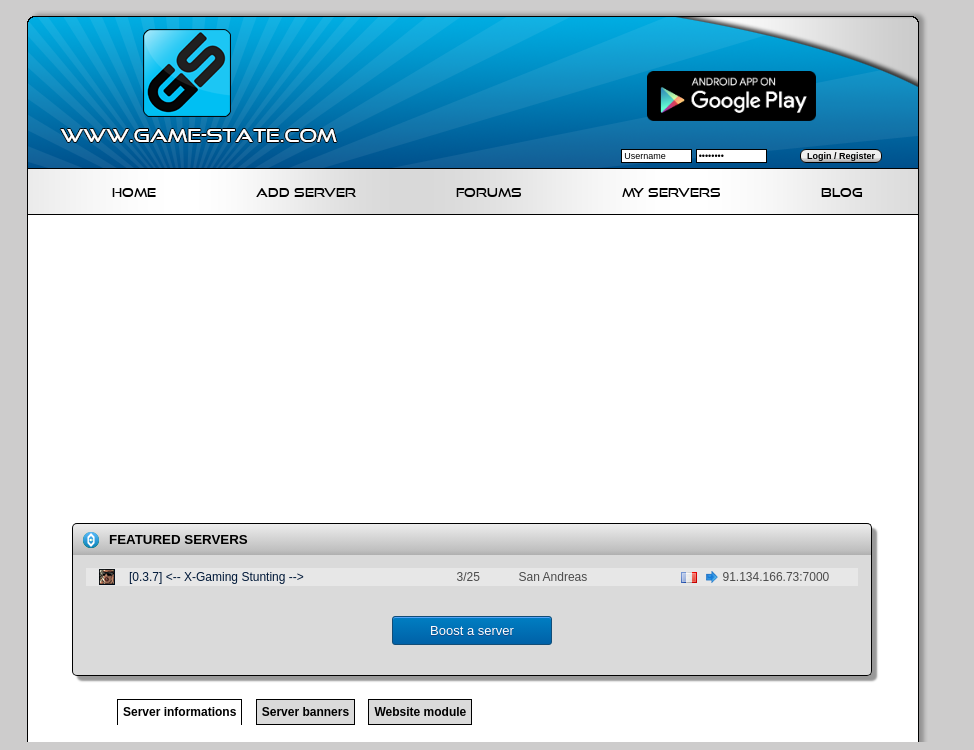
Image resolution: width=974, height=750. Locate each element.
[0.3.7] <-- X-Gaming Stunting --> (216, 577)
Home (134, 189)
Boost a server (472, 630)
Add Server (306, 189)
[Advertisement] (331, 373)
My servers (671, 189)
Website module (420, 712)
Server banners (305, 712)
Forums (489, 189)
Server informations (179, 712)
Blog (842, 189)
